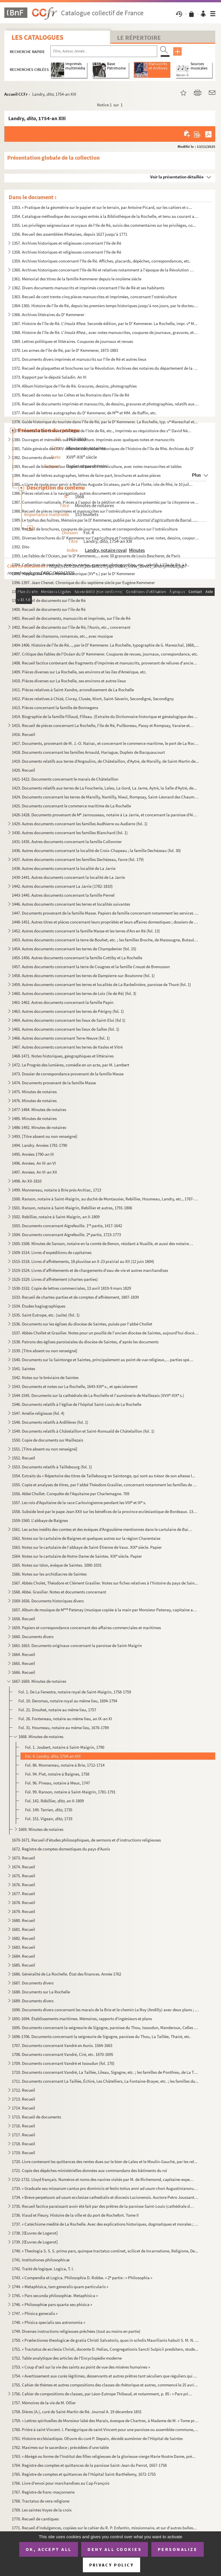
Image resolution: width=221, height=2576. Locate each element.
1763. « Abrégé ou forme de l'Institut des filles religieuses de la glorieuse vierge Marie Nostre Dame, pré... (103, 2456)
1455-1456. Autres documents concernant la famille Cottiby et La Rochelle (77, 957)
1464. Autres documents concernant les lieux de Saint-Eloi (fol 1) (68, 1020)
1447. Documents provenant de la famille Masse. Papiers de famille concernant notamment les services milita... (105, 913)
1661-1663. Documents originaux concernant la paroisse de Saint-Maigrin (77, 1645)
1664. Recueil (23, 1654)
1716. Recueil (23, 2126)
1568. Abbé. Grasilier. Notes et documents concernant (59, 1592)
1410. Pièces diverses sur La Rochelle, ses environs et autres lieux (69, 680)
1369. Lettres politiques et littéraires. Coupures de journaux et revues (72, 341)
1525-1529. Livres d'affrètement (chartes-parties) (55, 1279)
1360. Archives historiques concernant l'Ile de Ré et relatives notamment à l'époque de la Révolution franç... (103, 270)
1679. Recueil (23, 1911)
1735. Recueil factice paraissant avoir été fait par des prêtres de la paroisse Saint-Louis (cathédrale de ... (103, 2206)
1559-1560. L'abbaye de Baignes (40, 1520)
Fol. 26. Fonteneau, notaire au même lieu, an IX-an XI (65, 1718)
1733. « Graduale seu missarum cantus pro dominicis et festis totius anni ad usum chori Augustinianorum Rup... (105, 2188)
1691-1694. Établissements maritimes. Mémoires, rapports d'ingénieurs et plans (82, 2018)
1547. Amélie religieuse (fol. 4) (38, 1413)
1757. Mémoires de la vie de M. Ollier (44, 2402)
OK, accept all (49, 2549)
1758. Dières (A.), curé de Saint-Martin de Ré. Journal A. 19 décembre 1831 (77, 2411)
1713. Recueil (23, 2099)
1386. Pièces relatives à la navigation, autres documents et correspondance (78, 493)
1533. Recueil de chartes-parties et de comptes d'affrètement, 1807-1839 (75, 1297)
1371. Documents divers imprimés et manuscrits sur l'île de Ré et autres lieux (79, 359)
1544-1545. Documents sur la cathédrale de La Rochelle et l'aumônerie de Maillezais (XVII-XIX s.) (98, 1395)
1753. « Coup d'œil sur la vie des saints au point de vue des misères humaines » (81, 2367)
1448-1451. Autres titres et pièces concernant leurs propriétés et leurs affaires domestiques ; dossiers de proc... (105, 922)
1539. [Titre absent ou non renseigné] (44, 1350)
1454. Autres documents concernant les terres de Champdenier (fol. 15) (74, 948)
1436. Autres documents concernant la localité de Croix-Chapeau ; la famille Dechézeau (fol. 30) (96, 850)
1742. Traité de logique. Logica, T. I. (43, 2268)
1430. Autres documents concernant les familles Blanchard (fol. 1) (70, 832)
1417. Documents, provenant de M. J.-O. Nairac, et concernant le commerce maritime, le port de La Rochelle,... (105, 743)
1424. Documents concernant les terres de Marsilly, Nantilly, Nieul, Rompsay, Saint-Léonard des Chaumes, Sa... (105, 797)
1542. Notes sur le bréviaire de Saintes (45, 1377)
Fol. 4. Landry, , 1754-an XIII (53, 1756)
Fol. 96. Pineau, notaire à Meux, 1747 (57, 1783)
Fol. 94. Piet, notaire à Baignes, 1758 (57, 1774)
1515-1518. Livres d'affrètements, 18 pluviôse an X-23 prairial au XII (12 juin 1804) (83, 1261)
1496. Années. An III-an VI (34, 1163)
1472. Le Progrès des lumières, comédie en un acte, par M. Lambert (70, 1065)
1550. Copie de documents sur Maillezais (47, 1440)
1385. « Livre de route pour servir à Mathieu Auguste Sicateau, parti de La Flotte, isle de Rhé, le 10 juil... (102, 484)
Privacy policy (111, 2565)
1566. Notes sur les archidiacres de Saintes (49, 1574)
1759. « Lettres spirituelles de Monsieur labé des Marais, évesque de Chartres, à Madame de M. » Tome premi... (105, 2420)
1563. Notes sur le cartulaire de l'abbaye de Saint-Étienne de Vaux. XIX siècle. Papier (87, 1547)
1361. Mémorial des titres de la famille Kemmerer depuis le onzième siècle (76, 279)
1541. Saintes (23, 1368)
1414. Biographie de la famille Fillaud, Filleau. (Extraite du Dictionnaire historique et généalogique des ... (105, 716)
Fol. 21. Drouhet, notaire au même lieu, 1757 (57, 1709)
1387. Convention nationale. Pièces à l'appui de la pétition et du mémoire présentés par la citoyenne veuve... (105, 502)
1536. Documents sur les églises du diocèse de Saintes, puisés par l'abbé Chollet (82, 1324)
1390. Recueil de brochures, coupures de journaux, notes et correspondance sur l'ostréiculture (95, 529)
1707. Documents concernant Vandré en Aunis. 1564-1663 (62, 2045)
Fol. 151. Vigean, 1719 (48, 1818)
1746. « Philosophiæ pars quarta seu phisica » (52, 2304)
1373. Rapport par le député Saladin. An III (49, 377)
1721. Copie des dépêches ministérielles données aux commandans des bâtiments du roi (89, 2170)
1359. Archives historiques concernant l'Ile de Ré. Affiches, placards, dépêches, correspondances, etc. (101, 261)
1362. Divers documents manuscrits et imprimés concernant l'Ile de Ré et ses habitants (88, 287)
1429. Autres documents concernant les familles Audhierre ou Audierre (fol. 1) (80, 823)
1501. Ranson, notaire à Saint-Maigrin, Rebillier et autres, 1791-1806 (72, 1207)
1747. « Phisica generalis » (35, 2313)
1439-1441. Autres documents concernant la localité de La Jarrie (68, 877)
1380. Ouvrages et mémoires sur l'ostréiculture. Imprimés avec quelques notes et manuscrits (93, 439)
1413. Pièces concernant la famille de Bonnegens (55, 707)
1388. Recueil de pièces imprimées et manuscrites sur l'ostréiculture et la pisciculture (87, 511)
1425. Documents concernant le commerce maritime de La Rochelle (71, 806)
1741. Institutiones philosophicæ (41, 2260)
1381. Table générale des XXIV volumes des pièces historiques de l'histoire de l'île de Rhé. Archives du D (103, 448)
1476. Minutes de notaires (34, 1100)
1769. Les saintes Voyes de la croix (42, 2510)
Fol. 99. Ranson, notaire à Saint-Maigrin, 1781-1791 (70, 1792)
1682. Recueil (23, 1938)
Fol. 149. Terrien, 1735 (48, 1809)
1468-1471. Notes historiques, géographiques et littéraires (63, 1056)
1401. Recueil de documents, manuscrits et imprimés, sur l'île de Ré (71, 618)
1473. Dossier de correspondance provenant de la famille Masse (67, 1074)
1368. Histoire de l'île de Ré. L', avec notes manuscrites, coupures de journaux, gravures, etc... (105, 332)
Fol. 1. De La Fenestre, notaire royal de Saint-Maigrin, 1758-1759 (74, 1692)
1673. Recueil (23, 1858)
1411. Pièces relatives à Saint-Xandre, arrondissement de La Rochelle (73, 689)
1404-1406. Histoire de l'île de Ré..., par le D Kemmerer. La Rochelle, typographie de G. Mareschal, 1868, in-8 (105, 645)
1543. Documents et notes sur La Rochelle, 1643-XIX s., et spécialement (75, 1386)
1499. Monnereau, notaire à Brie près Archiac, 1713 (56, 1190)
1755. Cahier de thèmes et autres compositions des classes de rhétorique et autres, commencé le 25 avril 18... (105, 2385)
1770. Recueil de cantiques (35, 2519)
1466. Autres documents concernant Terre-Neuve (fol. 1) (61, 1038)
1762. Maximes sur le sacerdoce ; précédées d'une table (60, 2447)
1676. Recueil (23, 1884)
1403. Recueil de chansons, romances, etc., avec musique (62, 636)
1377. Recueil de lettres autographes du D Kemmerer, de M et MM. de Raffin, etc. (84, 413)
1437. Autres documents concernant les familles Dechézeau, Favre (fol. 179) (78, 859)
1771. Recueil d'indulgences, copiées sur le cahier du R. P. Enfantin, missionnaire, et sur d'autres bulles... (104, 2527)
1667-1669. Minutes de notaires (39, 1681)
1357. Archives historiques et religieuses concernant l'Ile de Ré (66, 243)
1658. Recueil (23, 1618)
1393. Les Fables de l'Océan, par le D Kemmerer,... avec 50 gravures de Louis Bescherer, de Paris (96, 556)
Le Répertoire (139, 37)
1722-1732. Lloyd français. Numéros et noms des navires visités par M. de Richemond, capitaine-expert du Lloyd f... (103, 2179)
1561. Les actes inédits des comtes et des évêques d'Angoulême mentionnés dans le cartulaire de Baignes (103, 1529)
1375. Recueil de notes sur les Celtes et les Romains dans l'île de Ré (70, 395)
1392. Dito (20, 546)
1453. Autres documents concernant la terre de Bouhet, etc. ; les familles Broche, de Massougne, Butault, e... (105, 940)
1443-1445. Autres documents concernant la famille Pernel (63, 895)
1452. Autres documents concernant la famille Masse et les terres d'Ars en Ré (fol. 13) (86, 931)
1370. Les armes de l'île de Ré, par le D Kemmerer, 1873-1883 (65, 350)
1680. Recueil (23, 1920)
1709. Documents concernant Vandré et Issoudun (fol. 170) (63, 2063)
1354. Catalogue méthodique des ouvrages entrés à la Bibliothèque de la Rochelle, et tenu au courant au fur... (105, 216)
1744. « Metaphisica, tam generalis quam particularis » (60, 2286)
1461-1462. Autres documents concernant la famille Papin (62, 1002)
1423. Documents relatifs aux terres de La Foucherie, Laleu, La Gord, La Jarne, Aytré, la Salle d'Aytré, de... (104, 788)
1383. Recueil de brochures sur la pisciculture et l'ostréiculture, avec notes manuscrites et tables (97, 466)
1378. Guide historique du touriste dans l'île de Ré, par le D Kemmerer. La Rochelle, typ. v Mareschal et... (105, 422)
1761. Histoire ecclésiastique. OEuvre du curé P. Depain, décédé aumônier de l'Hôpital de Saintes (97, 2438)
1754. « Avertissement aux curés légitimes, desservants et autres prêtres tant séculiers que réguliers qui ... (104, 2376)
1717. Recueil (23, 2134)
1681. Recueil (23, 1929)
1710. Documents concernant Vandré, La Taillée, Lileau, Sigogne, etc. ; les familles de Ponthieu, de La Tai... (105, 2072)
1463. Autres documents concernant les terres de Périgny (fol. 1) (68, 1011)
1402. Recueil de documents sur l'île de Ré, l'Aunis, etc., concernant (71, 627)
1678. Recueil (23, 1902)
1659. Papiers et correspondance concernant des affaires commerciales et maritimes (86, 1627)
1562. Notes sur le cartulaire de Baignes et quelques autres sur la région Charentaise (86, 1538)
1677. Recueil (23, 1893)
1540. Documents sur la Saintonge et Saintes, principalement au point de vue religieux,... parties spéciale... (103, 1359)
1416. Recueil (23, 734)
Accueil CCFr (16, 94)
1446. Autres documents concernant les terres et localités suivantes (71, 904)
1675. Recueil (23, 1875)
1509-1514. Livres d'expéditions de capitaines (52, 1252)
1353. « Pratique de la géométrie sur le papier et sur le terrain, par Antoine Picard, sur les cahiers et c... (102, 207)
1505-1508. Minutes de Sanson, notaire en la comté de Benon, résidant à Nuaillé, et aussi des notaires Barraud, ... (103, 1243)
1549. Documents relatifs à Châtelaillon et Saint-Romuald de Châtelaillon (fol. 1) (83, 1431)
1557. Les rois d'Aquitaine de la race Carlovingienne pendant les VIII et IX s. (79, 1502)
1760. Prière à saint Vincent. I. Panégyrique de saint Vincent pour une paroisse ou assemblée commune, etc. (105, 2429)
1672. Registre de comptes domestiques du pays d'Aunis (61, 1849)
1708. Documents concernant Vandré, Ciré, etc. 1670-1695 (62, 2054)
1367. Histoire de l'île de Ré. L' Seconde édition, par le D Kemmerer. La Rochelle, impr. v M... (104, 323)
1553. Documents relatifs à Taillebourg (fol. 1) (52, 1467)
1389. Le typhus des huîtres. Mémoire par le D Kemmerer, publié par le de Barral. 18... (105, 520)
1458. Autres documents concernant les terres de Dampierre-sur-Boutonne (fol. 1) (83, 975)
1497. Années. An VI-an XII (34, 1172)
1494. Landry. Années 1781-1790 (39, 1145)
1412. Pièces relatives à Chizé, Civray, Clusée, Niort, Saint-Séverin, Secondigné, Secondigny (93, 698)
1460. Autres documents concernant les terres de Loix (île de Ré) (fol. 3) (74, 993)
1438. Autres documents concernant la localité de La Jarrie (63, 868)
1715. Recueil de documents (36, 2117)
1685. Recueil (23, 1965)
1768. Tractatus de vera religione (40, 2501)
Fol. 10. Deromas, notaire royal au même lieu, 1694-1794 (67, 1701)
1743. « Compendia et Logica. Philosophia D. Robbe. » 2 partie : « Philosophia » (82, 2278)
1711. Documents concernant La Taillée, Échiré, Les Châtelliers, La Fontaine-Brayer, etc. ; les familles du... (105, 2081)
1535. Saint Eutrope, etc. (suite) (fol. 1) (46, 1315)
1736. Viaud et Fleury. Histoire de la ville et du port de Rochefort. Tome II (75, 2215)
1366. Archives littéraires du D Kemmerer (48, 314)
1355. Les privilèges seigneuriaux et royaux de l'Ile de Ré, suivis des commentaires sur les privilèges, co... (104, 225)
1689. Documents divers (33, 2000)
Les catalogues (37, 37)
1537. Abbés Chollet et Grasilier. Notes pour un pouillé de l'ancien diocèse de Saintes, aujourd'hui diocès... (105, 1333)
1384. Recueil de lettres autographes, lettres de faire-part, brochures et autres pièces (86, 475)
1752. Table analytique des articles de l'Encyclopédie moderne (67, 2358)
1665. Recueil (23, 1663)
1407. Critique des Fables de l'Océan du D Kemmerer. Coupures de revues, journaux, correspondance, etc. (105, 654)
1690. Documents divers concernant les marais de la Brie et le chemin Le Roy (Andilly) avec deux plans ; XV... (105, 2009)
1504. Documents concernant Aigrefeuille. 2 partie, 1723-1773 (66, 1235)
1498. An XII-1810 (26, 1181)
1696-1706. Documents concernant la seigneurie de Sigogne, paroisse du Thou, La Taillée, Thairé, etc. (101, 2036)
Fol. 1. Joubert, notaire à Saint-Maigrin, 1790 (64, 1747)
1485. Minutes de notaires (34, 1118)
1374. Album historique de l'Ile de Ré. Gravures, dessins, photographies (74, 386)
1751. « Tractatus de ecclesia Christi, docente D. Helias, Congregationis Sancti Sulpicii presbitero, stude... (105, 2349)
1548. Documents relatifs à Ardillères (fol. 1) (50, 1422)
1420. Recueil (23, 770)
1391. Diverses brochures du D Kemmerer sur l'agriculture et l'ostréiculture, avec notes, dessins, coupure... (105, 538)
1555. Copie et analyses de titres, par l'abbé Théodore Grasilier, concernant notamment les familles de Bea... (105, 1484)
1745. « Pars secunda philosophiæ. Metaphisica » (55, 2295)
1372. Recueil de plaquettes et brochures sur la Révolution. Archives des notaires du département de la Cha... (105, 368)
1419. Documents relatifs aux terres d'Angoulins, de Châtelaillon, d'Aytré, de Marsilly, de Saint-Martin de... (105, 761)
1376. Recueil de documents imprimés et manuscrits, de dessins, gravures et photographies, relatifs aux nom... (105, 404)
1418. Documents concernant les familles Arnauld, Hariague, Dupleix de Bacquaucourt (88, 752)
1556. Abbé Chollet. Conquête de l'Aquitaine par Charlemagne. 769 (70, 1493)
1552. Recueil (23, 1458)
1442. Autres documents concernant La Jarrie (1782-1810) (62, 886)
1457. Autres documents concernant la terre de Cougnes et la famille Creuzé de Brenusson (91, 966)
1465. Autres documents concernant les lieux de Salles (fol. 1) (65, 1029)
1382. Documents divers (33, 457)
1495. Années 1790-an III (33, 1154)
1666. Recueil (23, 1672)
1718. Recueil (23, 2143)
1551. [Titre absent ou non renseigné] (44, 1449)
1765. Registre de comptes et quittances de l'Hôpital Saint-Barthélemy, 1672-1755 (84, 2474)
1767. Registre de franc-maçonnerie (43, 2492)
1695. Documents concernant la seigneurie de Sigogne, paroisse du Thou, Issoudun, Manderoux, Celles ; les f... (105, 2027)
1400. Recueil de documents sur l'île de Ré (48, 609)
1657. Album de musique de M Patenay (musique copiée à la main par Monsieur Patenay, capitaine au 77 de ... (105, 1610)
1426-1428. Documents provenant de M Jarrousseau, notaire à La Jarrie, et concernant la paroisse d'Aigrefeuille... (105, 815)
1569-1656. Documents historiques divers (48, 1601)
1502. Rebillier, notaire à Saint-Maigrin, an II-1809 (56, 1216)
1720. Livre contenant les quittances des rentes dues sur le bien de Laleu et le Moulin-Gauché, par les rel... (104, 2161)
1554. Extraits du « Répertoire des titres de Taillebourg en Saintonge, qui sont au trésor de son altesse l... (103, 1475)
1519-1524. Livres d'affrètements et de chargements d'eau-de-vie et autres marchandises (90, 1270)
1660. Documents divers (33, 1636)
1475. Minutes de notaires (34, 1091)
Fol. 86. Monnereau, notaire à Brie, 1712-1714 (64, 1765)
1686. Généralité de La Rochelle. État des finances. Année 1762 (66, 1974)
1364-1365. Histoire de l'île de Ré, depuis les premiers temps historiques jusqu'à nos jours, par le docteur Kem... (105, 305)
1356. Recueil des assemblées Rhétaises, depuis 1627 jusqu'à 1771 (69, 234)
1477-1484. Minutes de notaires (39, 1109)
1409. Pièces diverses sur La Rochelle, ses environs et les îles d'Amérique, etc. (79, 672)
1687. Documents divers (33, 1983)
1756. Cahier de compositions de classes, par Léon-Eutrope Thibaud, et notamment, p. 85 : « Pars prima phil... (103, 2393)
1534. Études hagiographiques (38, 1306)
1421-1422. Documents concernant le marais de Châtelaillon (65, 779)
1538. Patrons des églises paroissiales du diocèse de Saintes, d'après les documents (85, 1341)
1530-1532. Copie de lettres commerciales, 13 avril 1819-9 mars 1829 (71, 1288)
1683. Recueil (23, 1947)
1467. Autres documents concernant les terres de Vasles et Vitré (67, 1047)
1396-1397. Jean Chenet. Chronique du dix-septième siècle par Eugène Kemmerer (83, 582)
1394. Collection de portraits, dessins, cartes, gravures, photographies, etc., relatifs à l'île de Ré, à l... (101, 564)
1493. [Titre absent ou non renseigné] (44, 1136)
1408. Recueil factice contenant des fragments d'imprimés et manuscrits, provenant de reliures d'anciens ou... (105, 663)
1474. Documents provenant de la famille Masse (54, 1082)
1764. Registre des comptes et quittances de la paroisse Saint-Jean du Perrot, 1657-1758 (89, 2465)
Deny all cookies (114, 2549)
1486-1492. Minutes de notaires (39, 1127)
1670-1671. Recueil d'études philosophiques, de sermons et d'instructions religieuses (86, 1840)
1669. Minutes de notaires (40, 1829)
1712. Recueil (23, 2090)
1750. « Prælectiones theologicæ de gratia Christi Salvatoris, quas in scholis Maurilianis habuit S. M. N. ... (105, 2340)
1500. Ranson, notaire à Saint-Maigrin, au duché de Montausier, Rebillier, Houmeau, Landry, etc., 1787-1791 (105, 1199)
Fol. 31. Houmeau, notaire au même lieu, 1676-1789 (63, 1727)
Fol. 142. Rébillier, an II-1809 (54, 1800)
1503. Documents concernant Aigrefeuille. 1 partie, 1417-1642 (67, 1226)
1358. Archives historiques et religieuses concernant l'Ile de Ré (66, 252)
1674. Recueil (23, 1866)
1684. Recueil (23, 1956)
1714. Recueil (23, 2108)
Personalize (178, 2549)
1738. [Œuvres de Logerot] (35, 2233)
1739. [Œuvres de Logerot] (35, 2242)
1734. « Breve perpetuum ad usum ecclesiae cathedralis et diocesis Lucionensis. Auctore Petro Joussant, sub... (105, 2197)
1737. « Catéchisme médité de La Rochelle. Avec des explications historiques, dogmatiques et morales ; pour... (105, 2224)
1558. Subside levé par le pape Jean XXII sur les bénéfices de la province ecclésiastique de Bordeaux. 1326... (105, 1511)
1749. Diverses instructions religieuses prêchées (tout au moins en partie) (76, 2331)
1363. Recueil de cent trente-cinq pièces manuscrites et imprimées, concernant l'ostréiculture (94, 296)
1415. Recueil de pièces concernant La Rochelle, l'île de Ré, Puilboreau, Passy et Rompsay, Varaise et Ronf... (103, 725)
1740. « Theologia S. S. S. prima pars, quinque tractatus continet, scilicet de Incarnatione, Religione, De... (105, 2251)
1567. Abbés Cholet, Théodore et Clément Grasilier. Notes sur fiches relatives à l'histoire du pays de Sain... (105, 1583)
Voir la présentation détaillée (177, 177)
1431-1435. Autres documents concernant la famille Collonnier (67, 841)
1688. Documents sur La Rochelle (41, 1992)
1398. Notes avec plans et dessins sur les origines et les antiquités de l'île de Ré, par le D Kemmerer (99, 591)
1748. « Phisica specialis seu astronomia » (48, 2322)
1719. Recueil (23, 2152)
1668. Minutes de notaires (40, 1736)
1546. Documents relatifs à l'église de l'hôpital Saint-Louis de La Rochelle (76, 1404)
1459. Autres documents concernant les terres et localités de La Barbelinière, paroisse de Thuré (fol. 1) (101, 984)
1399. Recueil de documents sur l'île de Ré (48, 600)
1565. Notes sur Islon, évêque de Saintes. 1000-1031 (57, 1565)
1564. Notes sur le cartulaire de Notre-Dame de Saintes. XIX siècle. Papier (77, 1556)
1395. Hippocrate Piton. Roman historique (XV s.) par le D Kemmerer (73, 574)
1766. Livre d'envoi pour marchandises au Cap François (60, 2483)
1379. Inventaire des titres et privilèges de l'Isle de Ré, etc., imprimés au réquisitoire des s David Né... (101, 431)
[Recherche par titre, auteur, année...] (103, 51)
